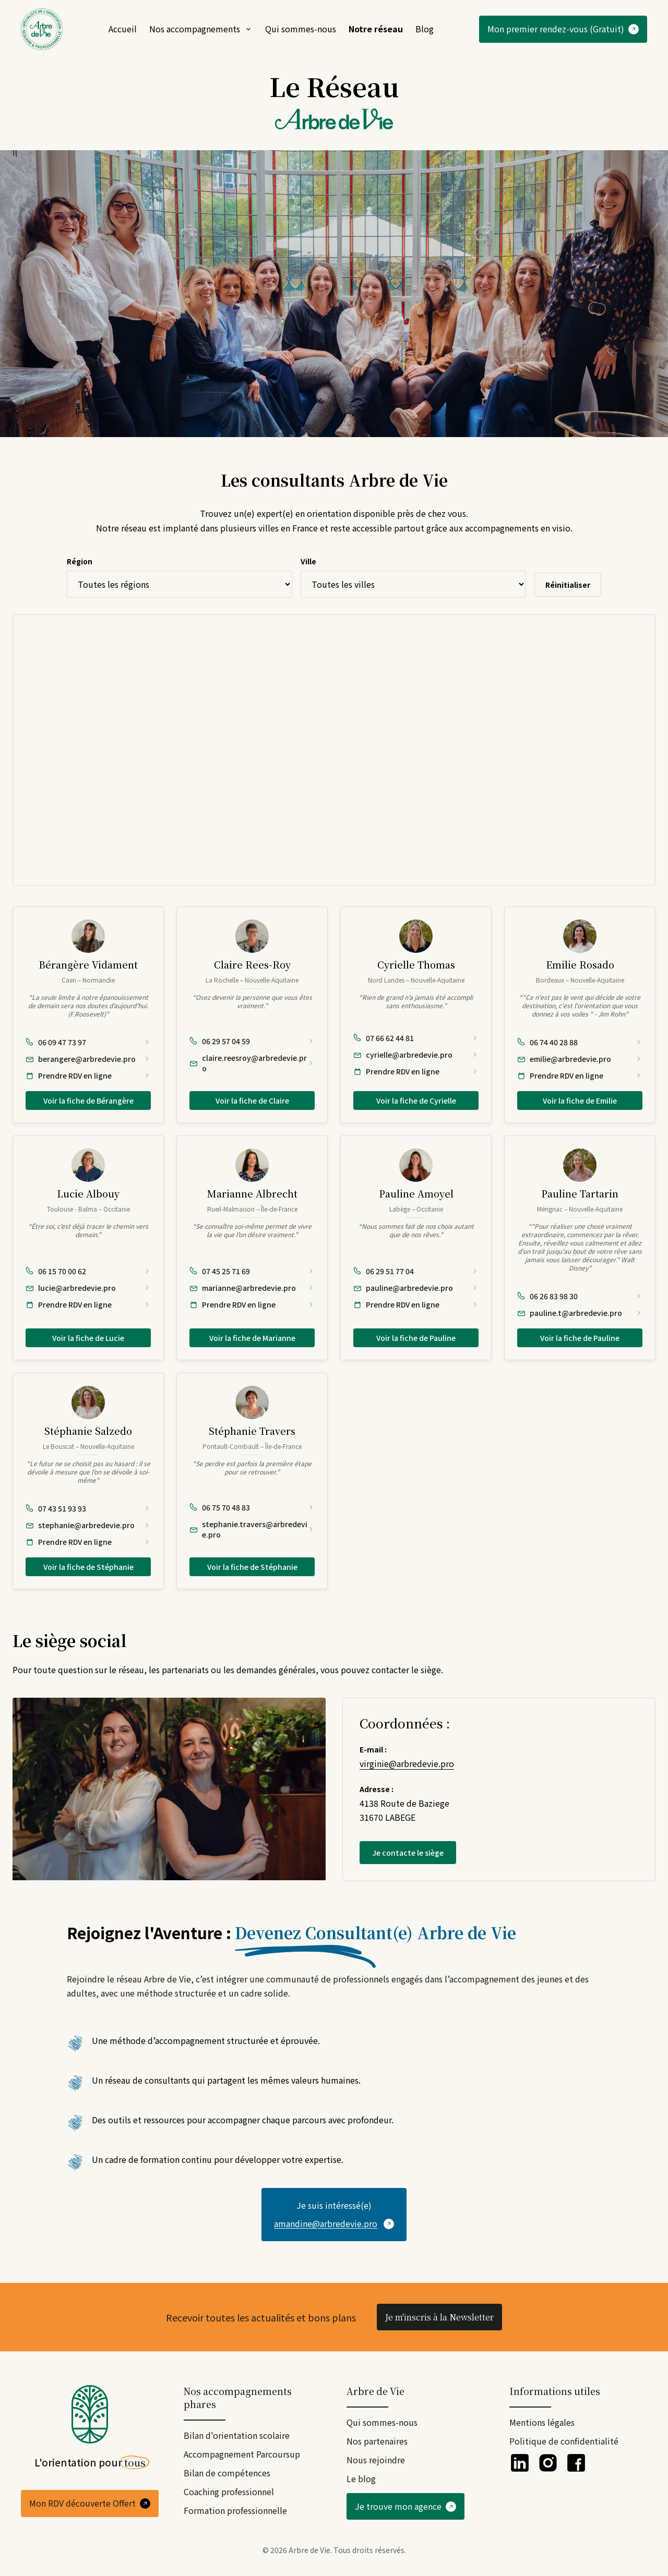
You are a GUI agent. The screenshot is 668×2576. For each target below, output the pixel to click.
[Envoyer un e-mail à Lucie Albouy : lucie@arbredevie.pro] (88, 1287)
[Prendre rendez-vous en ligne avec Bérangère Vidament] (88, 1075)
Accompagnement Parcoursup (242, 2454)
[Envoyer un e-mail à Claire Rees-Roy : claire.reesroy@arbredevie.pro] (252, 1062)
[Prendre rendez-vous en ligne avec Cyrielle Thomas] (416, 1071)
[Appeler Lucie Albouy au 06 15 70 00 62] (88, 1271)
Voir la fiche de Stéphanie (88, 1567)
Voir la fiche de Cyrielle (416, 1100)
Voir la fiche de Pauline (416, 1338)
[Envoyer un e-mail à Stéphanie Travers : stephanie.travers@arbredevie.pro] (252, 1529)
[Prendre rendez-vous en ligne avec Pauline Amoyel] (416, 1304)
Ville (308, 561)
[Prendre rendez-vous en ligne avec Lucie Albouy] (88, 1304)
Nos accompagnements (201, 28)
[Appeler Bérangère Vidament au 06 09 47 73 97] (88, 1042)
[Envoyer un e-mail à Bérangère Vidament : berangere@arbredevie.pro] (88, 1058)
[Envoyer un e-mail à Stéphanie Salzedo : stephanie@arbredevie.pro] (88, 1525)
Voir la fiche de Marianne (252, 1338)
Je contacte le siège (408, 1852)
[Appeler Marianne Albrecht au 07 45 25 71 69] (252, 1271)
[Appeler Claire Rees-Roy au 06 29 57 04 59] (252, 1041)
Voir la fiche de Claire (252, 1100)
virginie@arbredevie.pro (407, 1763)
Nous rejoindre (376, 2459)
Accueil (123, 28)
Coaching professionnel (229, 2491)
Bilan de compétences (227, 2472)
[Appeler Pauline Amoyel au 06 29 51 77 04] (416, 1271)
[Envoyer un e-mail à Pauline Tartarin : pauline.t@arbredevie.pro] (579, 1312)
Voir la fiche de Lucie (88, 1338)
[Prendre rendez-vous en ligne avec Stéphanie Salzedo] (88, 1541)
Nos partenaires (377, 2441)
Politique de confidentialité (563, 2441)
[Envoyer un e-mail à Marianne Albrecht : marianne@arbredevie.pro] (252, 1287)
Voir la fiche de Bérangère (88, 1100)
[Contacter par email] (334, 2214)
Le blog (361, 2478)
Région (79, 561)
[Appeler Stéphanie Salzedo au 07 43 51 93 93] (88, 1508)
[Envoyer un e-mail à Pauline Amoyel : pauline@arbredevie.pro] (416, 1287)
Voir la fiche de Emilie (580, 1100)
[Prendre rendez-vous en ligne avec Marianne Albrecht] (252, 1304)
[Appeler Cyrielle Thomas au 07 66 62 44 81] (416, 1038)
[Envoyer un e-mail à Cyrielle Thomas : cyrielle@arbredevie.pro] (416, 1054)
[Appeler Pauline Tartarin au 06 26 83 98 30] (579, 1296)
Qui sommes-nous (300, 28)
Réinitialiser (567, 584)
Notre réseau (376, 28)
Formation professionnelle (235, 2510)
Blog (424, 28)
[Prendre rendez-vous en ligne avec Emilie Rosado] (579, 1075)
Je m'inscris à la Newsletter (439, 2317)
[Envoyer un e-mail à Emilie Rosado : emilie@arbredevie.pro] (579, 1058)
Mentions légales (542, 2422)
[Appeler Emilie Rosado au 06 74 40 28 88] (579, 1042)
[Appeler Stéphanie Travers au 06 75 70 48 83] (252, 1507)
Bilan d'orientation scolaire (237, 2435)
